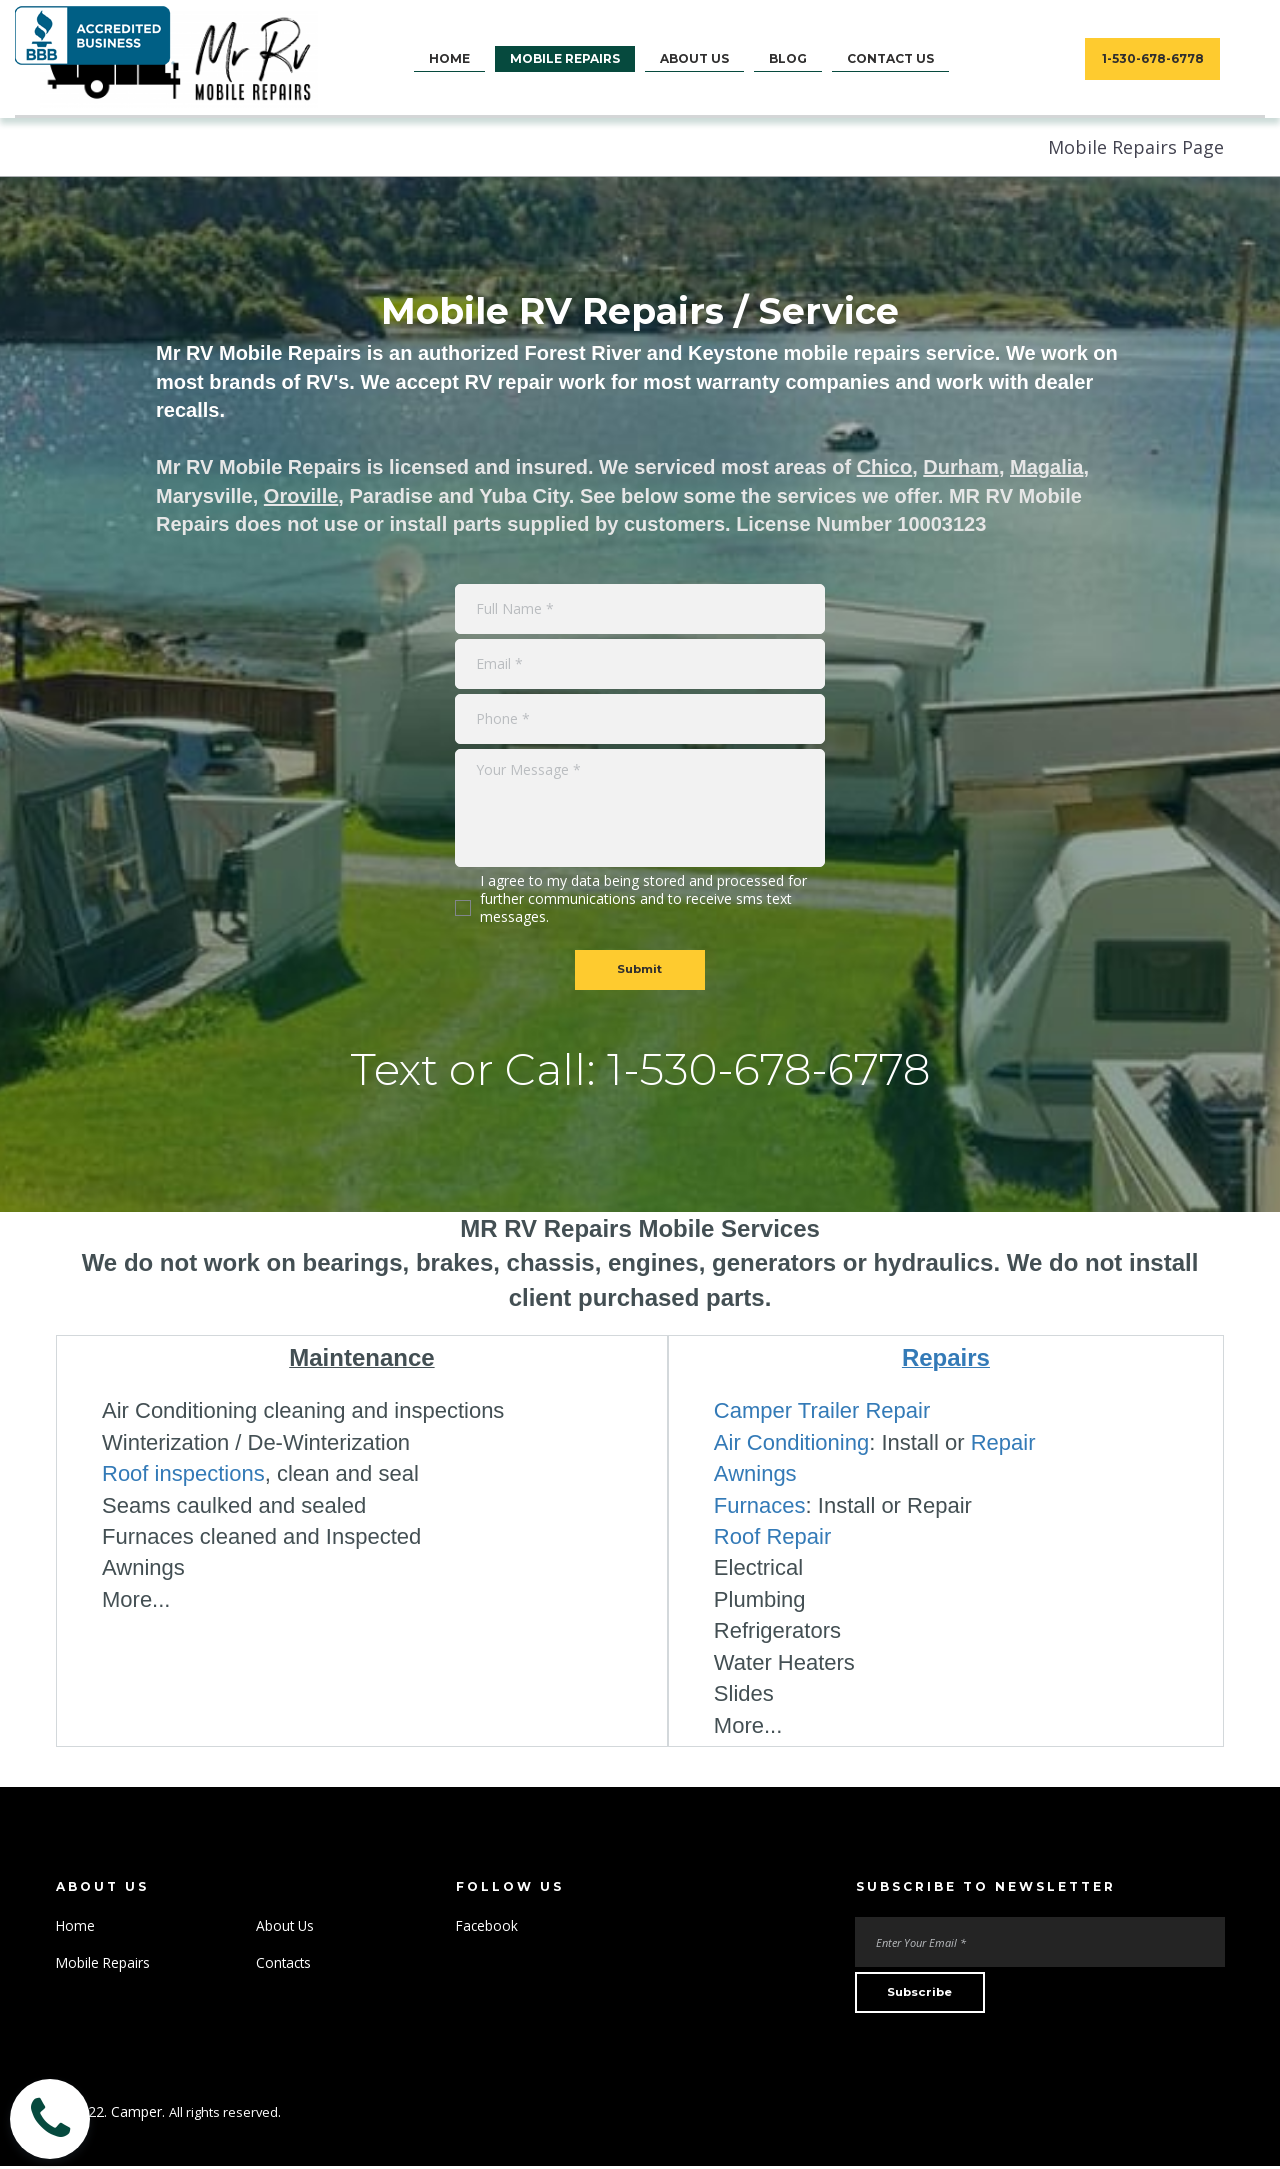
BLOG (788, 58)
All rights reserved (226, 2114)
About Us (286, 1927)
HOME (449, 58)
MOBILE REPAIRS (565, 58)
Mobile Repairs (104, 1963)
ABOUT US (694, 58)
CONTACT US (890, 58)
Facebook (488, 1927)
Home (76, 1927)
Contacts (285, 1963)
